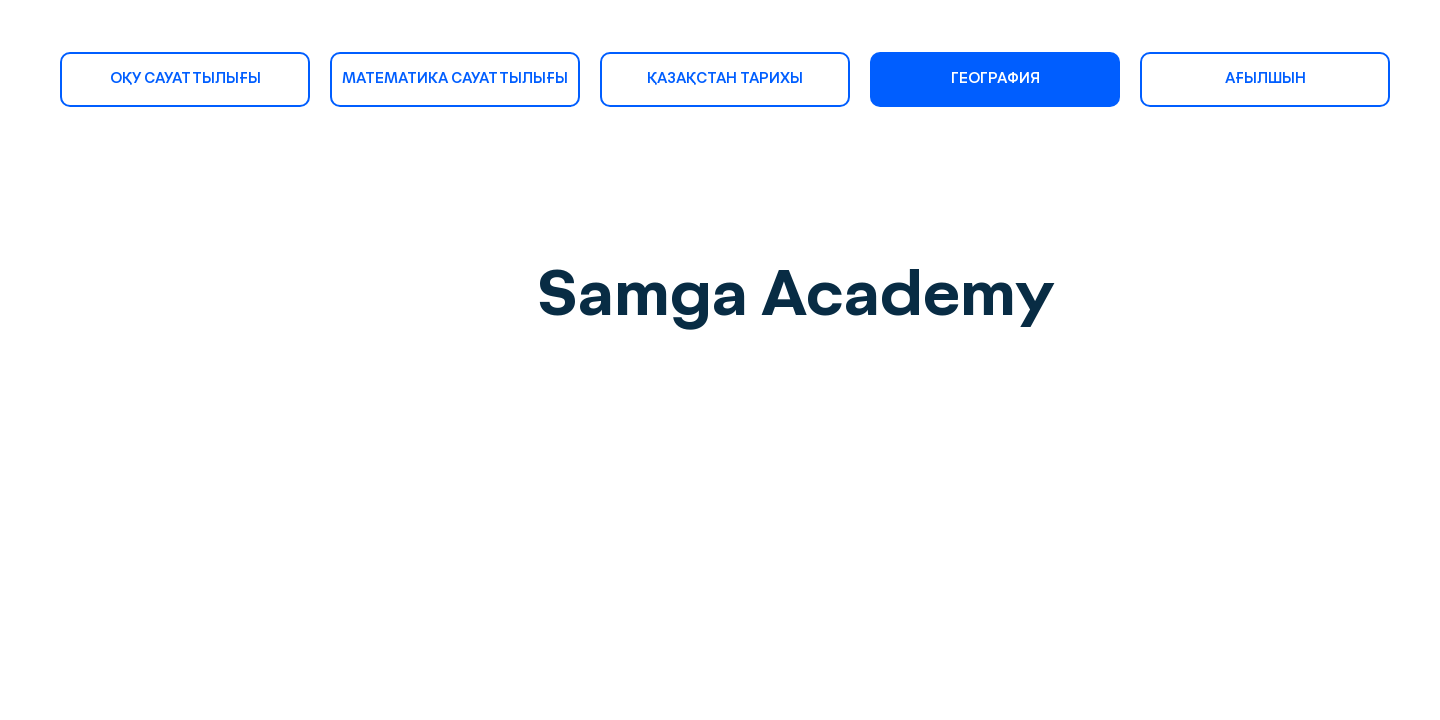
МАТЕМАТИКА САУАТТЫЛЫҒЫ (455, 79)
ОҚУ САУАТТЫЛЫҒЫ (185, 79)
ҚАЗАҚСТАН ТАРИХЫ (725, 79)
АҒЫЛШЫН (1265, 79)
